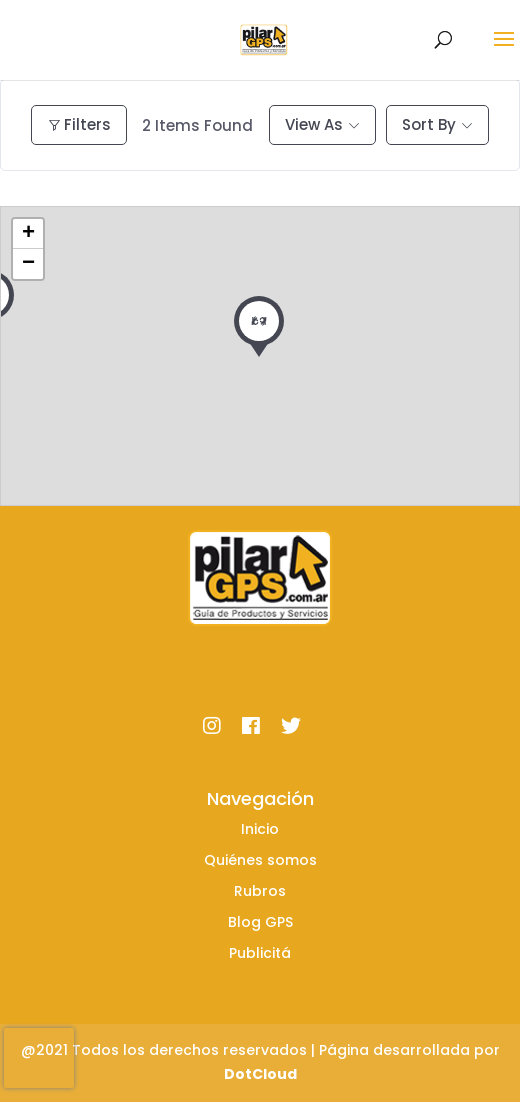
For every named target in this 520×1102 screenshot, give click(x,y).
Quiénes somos (260, 860)
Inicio (260, 829)
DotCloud (260, 1074)
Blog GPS (260, 922)
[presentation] (39, 1058)
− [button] (28, 264)
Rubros (260, 891)
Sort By (429, 124)
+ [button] (28, 234)
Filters (79, 124)
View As (314, 124)
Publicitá (260, 953)
